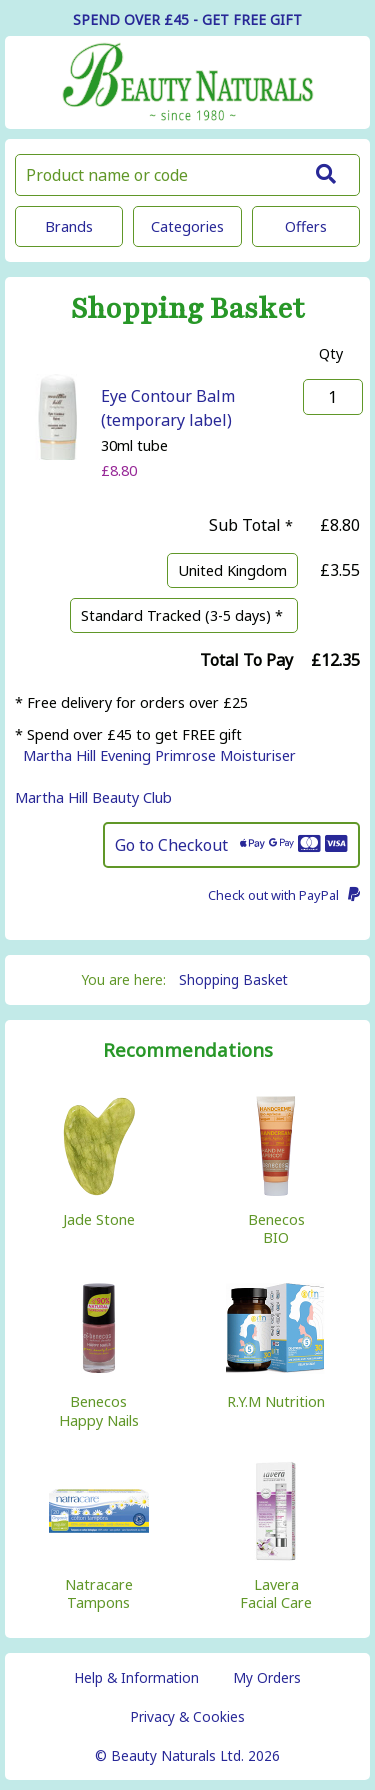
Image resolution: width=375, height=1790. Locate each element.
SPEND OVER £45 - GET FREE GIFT (187, 19)
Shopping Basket (233, 979)
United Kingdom (232, 570)
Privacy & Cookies (187, 1716)
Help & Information (136, 1677)
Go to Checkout (231, 845)
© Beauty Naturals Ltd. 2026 (187, 1755)
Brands (69, 226)
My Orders (267, 1677)
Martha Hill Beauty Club (93, 797)
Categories (187, 226)
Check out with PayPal (284, 895)
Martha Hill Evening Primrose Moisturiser (159, 755)
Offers (306, 226)
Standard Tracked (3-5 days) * (184, 615)
